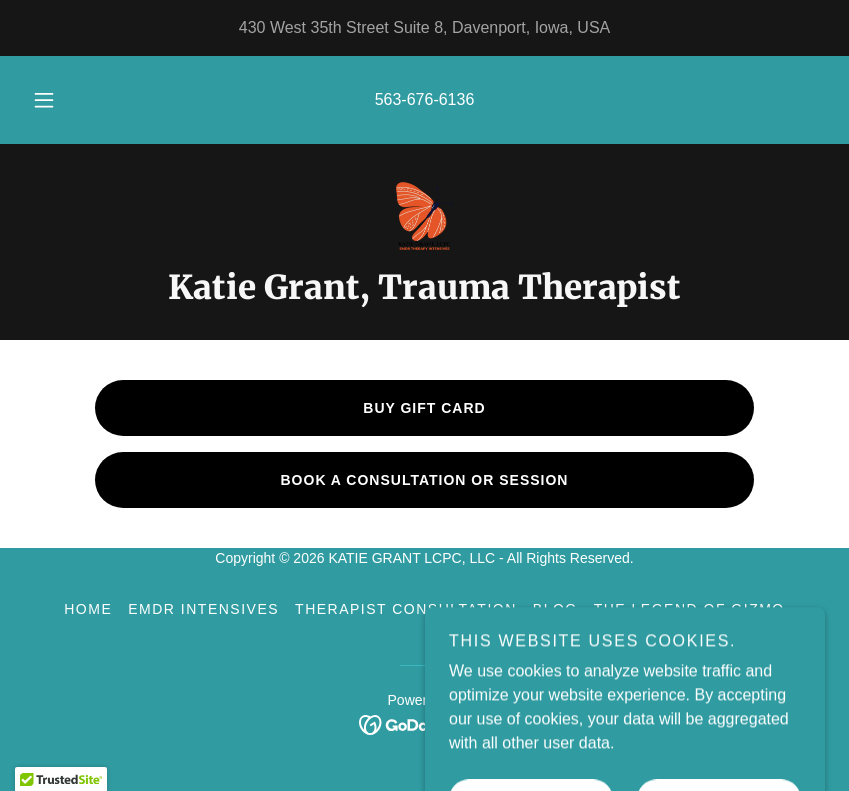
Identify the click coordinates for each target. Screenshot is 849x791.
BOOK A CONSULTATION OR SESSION (425, 480)
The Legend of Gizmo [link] (689, 609)
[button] (59, 100)
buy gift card (424, 408)
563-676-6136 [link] (425, 99)
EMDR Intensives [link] (203, 609)
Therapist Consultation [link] (406, 609)
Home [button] (88, 609)
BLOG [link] (555, 609)
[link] (424, 216)
